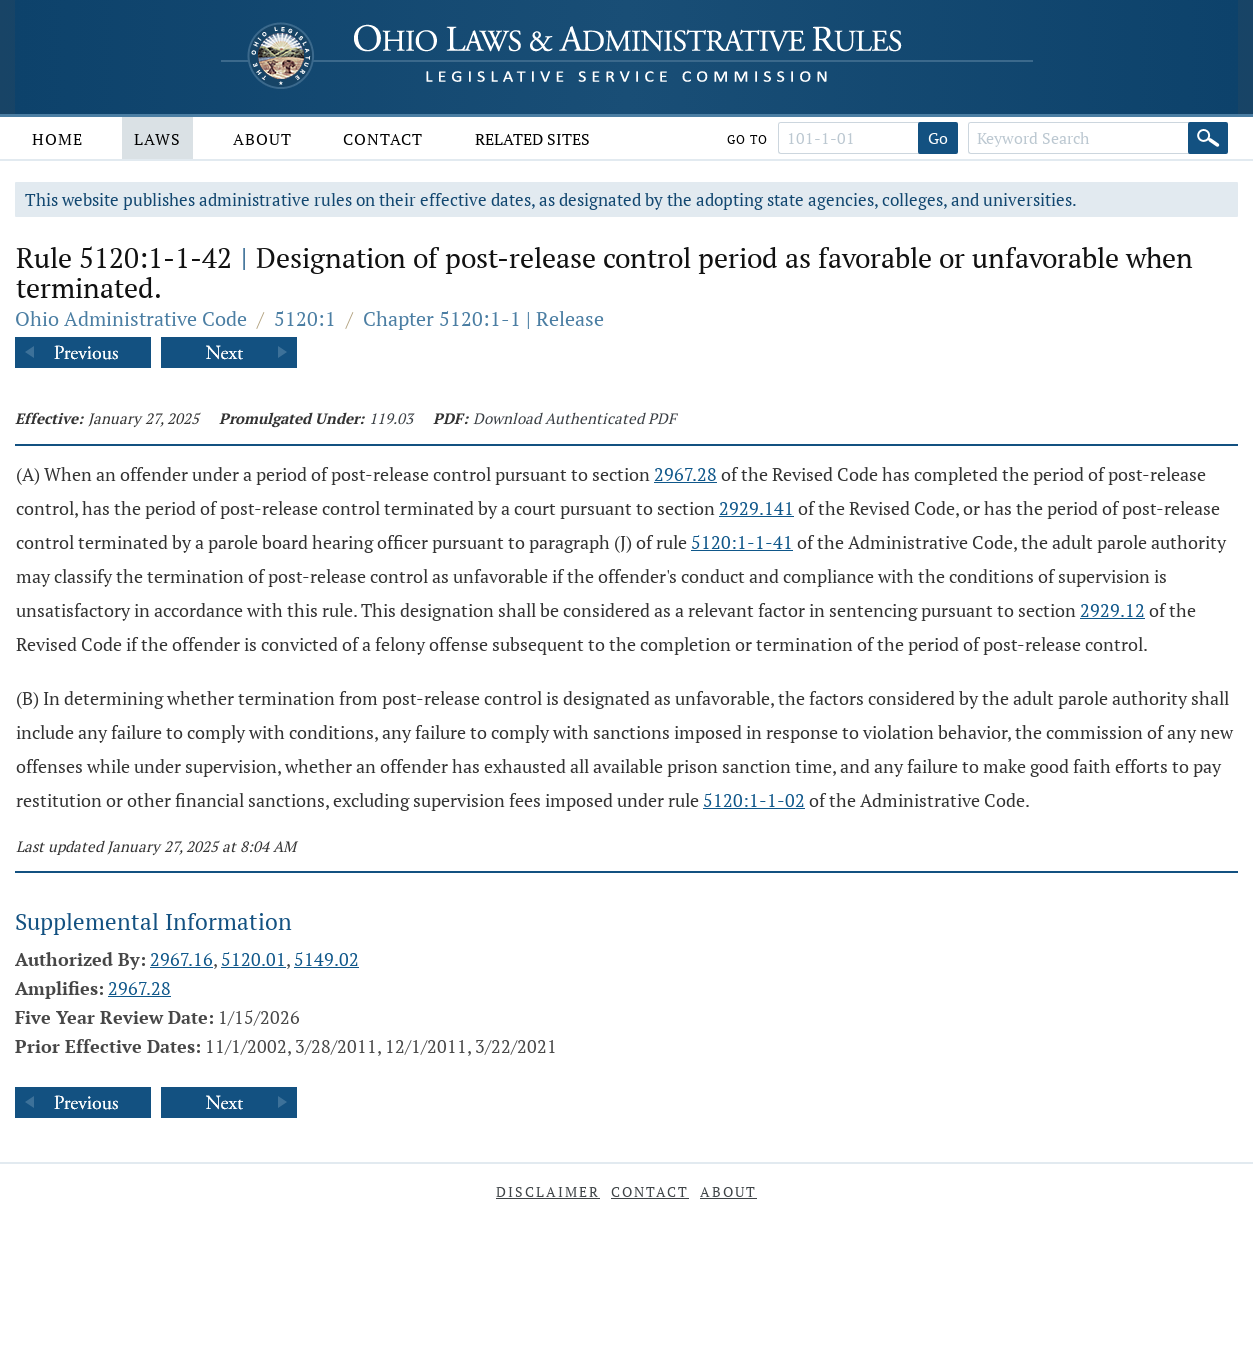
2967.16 (181, 959)
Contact (383, 139)
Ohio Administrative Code (131, 318)
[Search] (1208, 138)
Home (57, 139)
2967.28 (685, 474)
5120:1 (305, 318)
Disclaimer (548, 1191)
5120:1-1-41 (742, 542)
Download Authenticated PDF (574, 418)
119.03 (391, 418)
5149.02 (326, 959)
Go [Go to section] (938, 138)
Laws (157, 139)
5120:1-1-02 (754, 800)
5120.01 (253, 959)
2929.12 (1112, 610)
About (262, 139)
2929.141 (756, 508)
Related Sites (532, 139)
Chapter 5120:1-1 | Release (483, 318)
